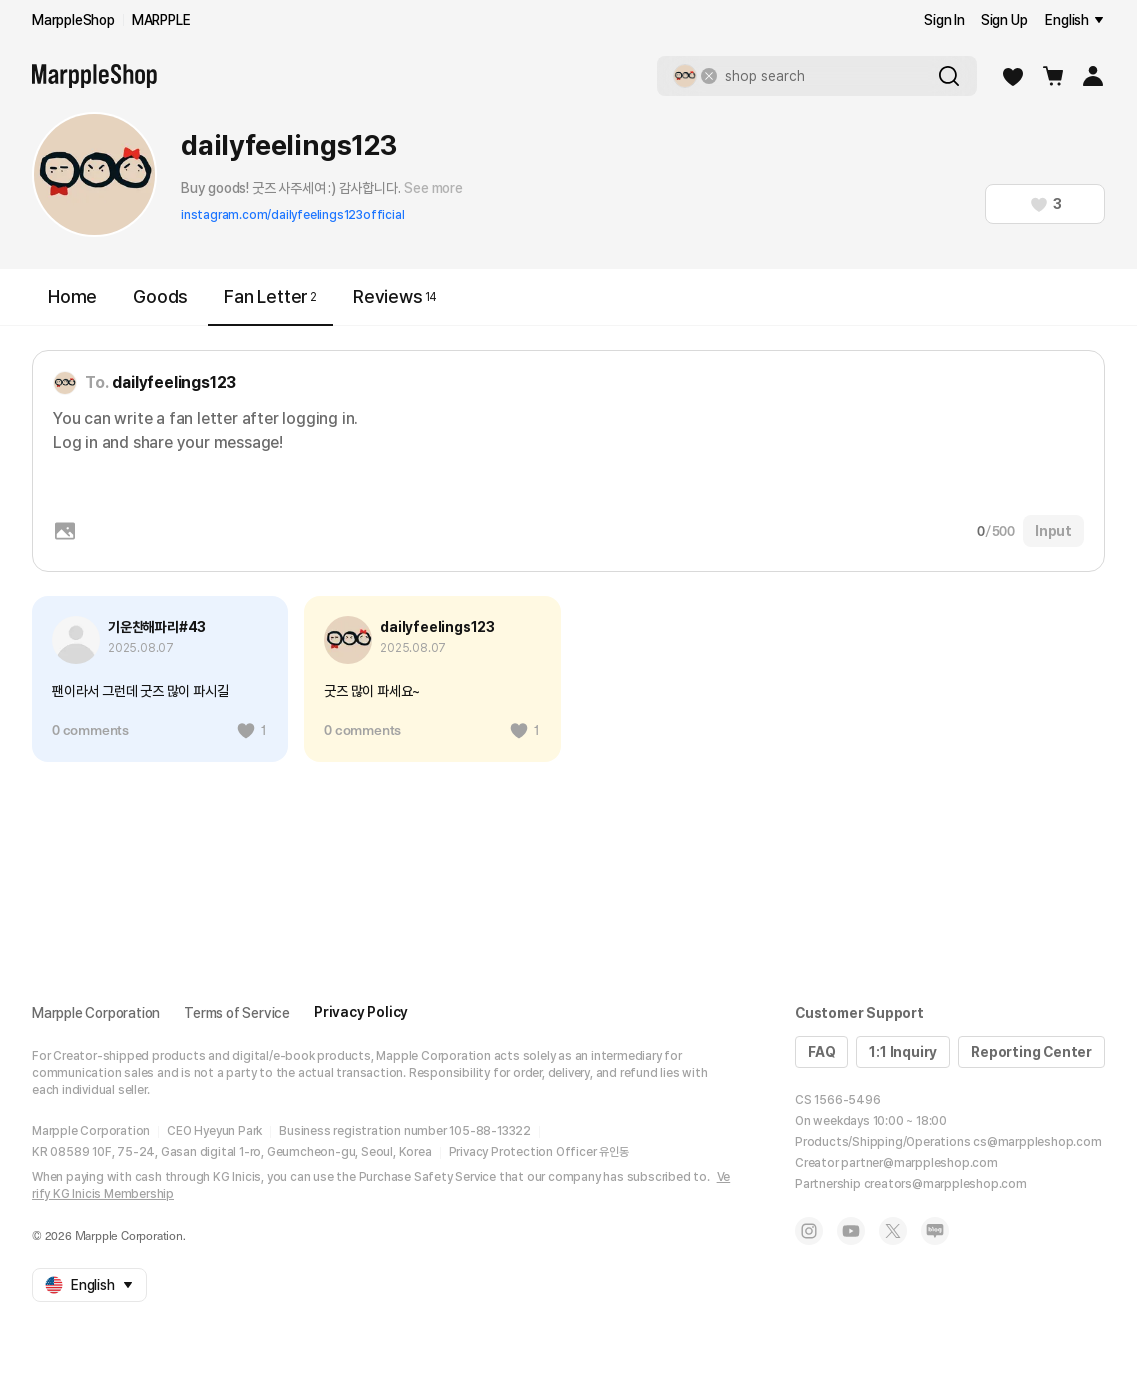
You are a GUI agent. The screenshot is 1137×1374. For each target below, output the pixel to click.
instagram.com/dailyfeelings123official (292, 215)
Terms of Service (237, 1013)
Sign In (944, 20)
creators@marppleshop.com (945, 1184)
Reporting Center (1031, 1052)
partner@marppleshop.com (919, 1163)
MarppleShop (73, 20)
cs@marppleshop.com (1037, 1142)
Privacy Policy (361, 1012)
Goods (160, 296)
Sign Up (1004, 20)
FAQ (821, 1052)
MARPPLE (161, 20)
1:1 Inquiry (903, 1052)
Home (72, 296)
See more (433, 188)
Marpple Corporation (96, 1013)
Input (1053, 531)
